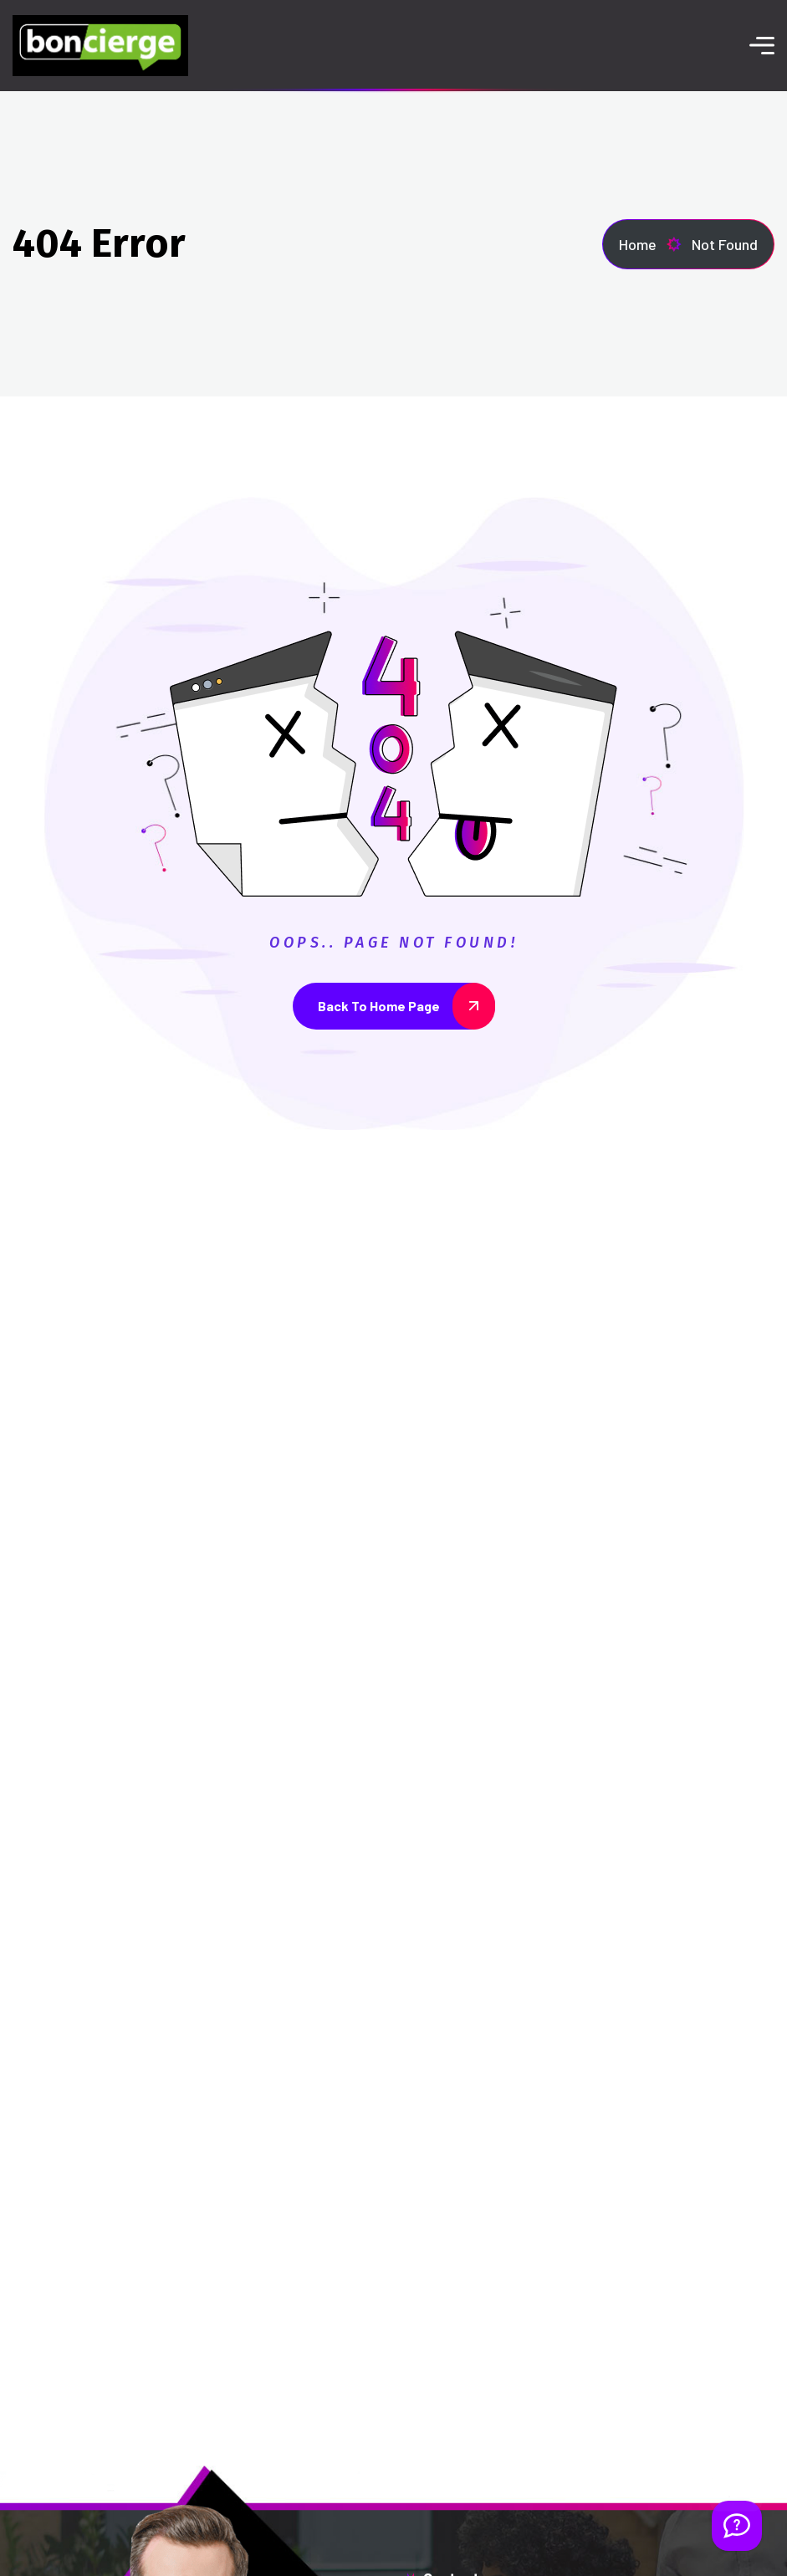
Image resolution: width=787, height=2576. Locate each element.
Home (650, 244)
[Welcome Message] (737, 2526)
